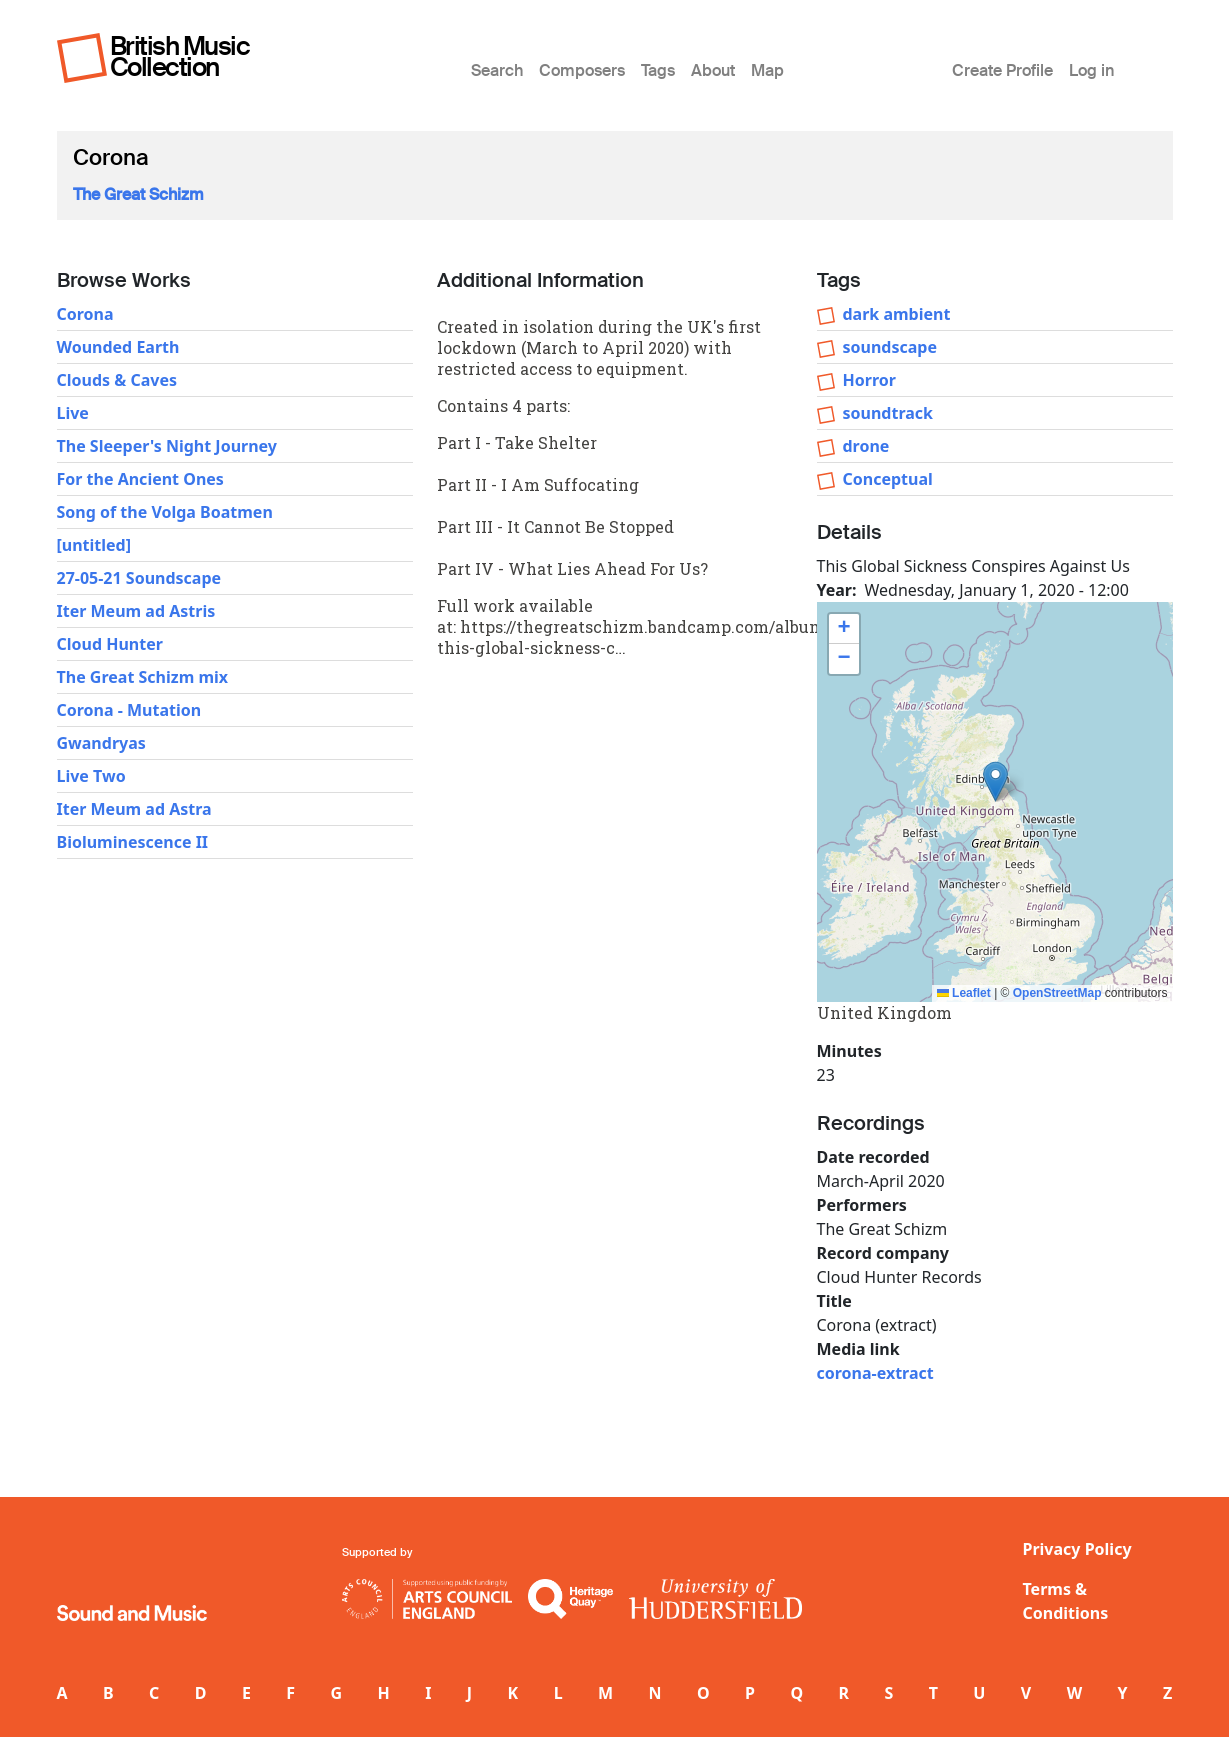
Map (767, 70)
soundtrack (888, 413)
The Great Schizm (138, 194)
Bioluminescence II (133, 842)
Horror (869, 380)
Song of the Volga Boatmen (165, 512)
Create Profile (1002, 70)
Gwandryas (101, 743)
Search (497, 70)
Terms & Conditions (1066, 1601)
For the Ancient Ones (140, 479)
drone (866, 446)
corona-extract (875, 1373)
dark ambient (897, 314)
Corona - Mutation (129, 710)
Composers (582, 70)
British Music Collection (180, 56)
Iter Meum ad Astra (134, 809)
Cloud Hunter (110, 644)
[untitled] (94, 545)
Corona (85, 314)
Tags (658, 70)
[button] (995, 781)
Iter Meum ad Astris (136, 611)
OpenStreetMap (1057, 993)
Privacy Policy (1077, 1549)
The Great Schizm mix (143, 677)
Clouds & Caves (117, 380)
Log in (1091, 70)
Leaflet (964, 993)
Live (73, 413)
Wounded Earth (118, 347)
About (713, 70)
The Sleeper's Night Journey (167, 446)
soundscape (890, 347)
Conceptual (888, 479)
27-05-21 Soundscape (139, 578)
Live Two (91, 776)
